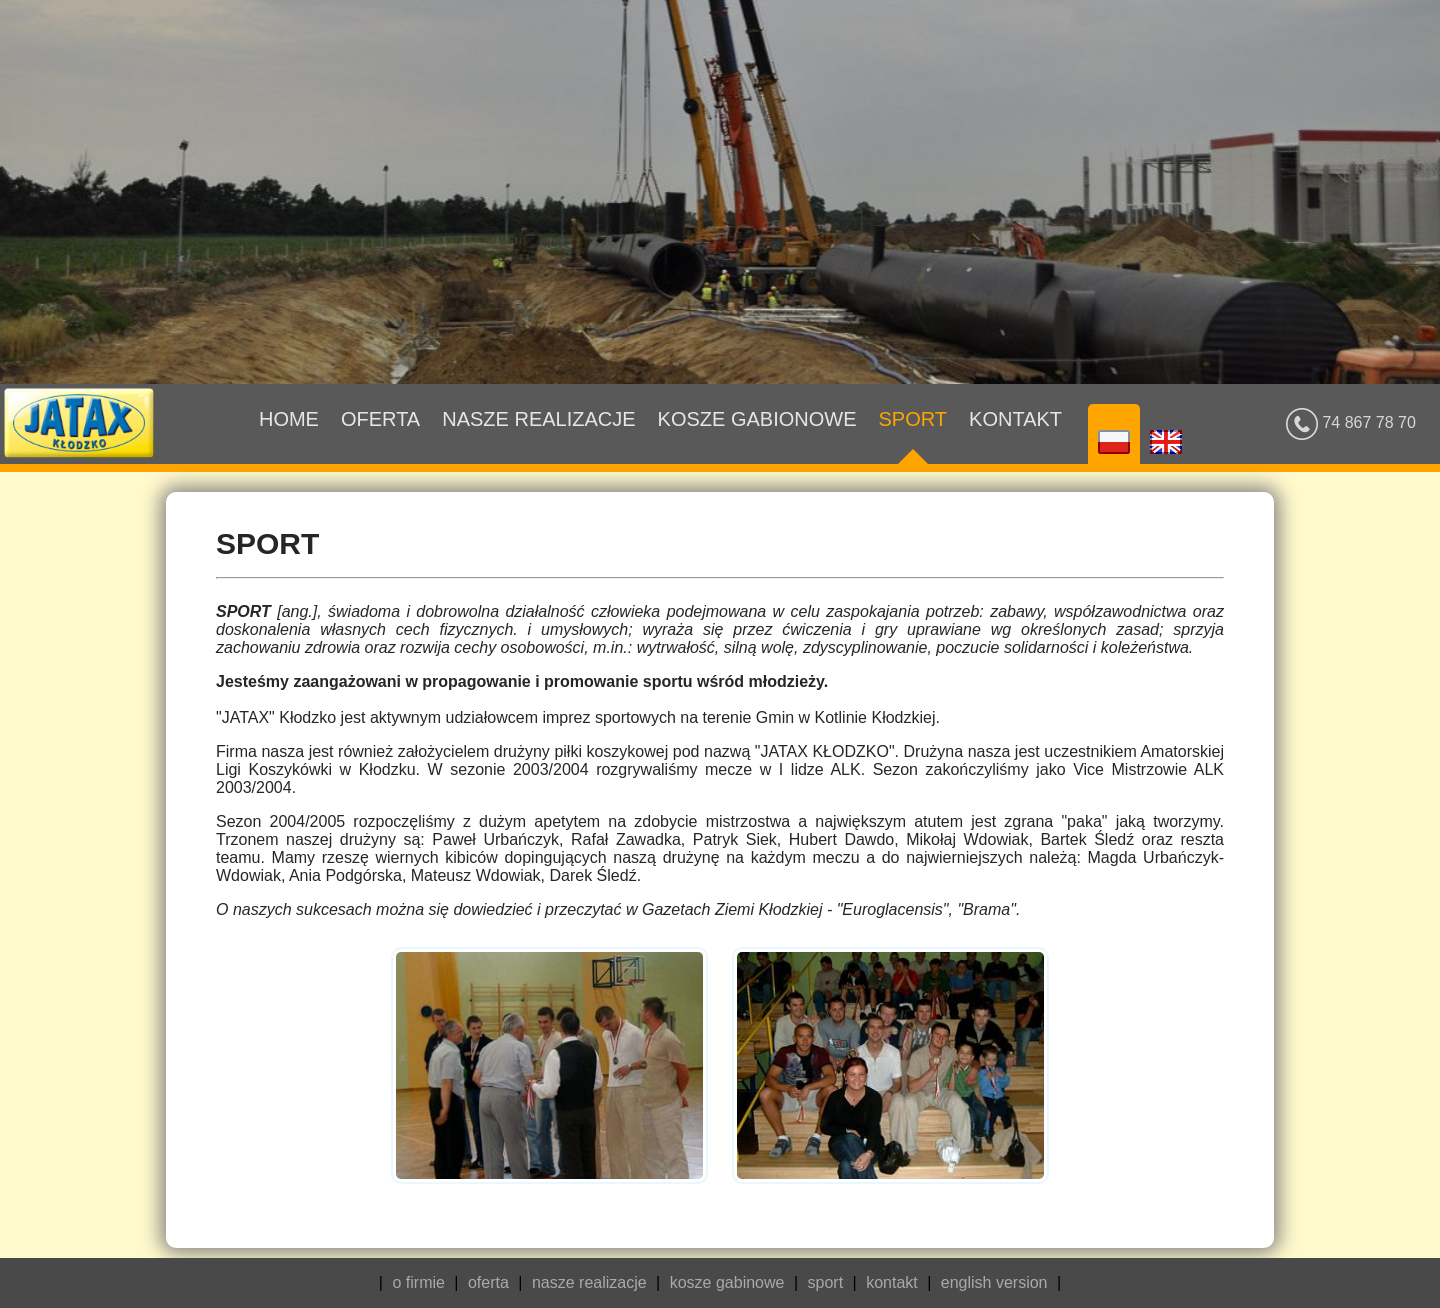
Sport (913, 436)
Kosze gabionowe (757, 436)
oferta (488, 1282)
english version (994, 1282)
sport (826, 1282)
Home (289, 436)
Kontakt (1015, 436)
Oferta (380, 436)
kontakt (892, 1282)
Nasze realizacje (538, 436)
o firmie (418, 1282)
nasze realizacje (589, 1282)
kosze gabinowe (727, 1282)
